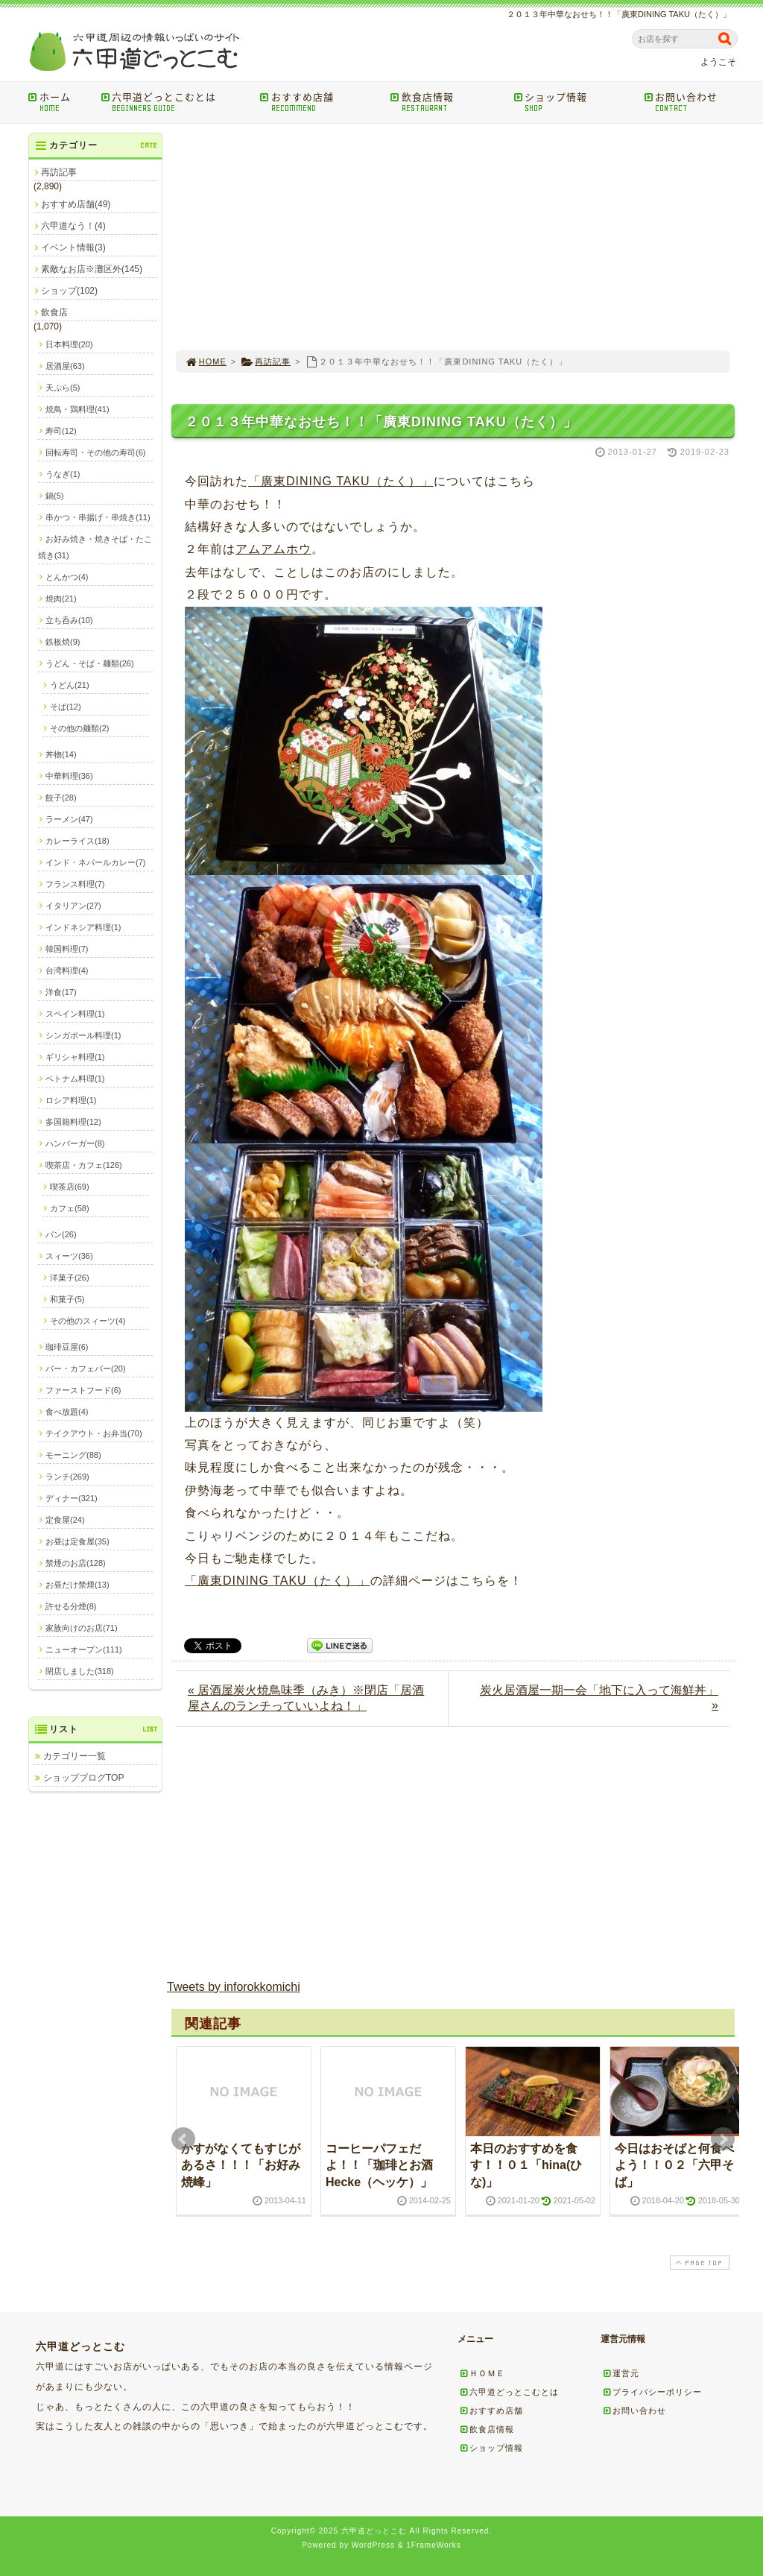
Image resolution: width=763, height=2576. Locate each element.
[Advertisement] (453, 237)
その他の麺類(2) (79, 728)
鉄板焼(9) (62, 641)
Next (723, 2139)
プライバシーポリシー (652, 2391)
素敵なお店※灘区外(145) (91, 269)
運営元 (620, 2373)
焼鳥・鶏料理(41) (77, 409)
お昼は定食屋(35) (77, 1541)
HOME (206, 361)
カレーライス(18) (77, 840)
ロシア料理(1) (70, 1100)
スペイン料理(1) (74, 1013)
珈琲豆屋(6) (66, 1346)
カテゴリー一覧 (74, 1756)
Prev (183, 2139)
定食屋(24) (65, 1519)
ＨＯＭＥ (482, 2373)
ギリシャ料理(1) (74, 1056)
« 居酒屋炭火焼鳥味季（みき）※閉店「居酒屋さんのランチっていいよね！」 (306, 1698)
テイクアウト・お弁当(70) (93, 1433)
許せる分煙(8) (70, 1606)
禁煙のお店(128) (75, 1563)
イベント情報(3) (73, 247)
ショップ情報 (573, 101)
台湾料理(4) (66, 970)
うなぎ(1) (62, 474)
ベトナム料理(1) (74, 1078)
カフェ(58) (69, 1208)
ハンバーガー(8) (74, 1143)
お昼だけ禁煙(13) (77, 1584)
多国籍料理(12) (73, 1121)
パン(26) (61, 1234)
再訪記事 (266, 361)
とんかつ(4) (66, 576)
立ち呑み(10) (69, 620)
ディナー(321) (71, 1498)
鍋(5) (54, 495)
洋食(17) (61, 992)
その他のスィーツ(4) (87, 1320)
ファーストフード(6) (83, 1390)
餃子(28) (61, 797)
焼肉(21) (61, 598)
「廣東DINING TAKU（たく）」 (341, 481)
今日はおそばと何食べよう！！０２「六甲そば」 (674, 2165)
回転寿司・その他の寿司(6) (95, 452)
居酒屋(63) (65, 366)
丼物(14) (61, 754)
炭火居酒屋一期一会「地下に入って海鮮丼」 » (599, 1697)
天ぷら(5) (62, 387)
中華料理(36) (69, 775)
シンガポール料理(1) (83, 1035)
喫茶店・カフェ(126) (83, 1165)
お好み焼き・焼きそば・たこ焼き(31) (95, 547)
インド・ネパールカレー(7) (95, 862)
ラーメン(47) (69, 819)
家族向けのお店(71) (81, 1627)
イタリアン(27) (73, 905)
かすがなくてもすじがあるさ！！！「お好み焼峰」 (240, 2165)
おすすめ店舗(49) (75, 204)
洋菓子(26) (69, 1277)
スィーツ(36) (69, 1255)
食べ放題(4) (66, 1411)
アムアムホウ (273, 549)
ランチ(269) (67, 1476)
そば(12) (65, 706)
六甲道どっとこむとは (175, 101)
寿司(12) (61, 430)
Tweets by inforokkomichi (233, 1986)
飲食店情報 (446, 101)
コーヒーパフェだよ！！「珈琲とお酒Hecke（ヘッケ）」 (379, 2165)
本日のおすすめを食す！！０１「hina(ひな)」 (526, 2165)
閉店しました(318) (79, 1671)
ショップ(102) (69, 290)
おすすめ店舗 (320, 101)
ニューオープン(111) (83, 1649)
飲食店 (54, 312)
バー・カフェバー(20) (85, 1368)
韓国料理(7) (66, 948)
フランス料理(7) (74, 884)
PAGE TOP (698, 2262)
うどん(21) (69, 685)
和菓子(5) (67, 1299)
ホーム (59, 101)
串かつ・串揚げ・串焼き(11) (98, 517)
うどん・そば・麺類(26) (89, 663)
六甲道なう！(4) (73, 226)
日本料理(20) (69, 344)
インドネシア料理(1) (83, 927)
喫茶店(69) (69, 1186)
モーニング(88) (73, 1454)
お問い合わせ (693, 101)
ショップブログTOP (83, 1777)
